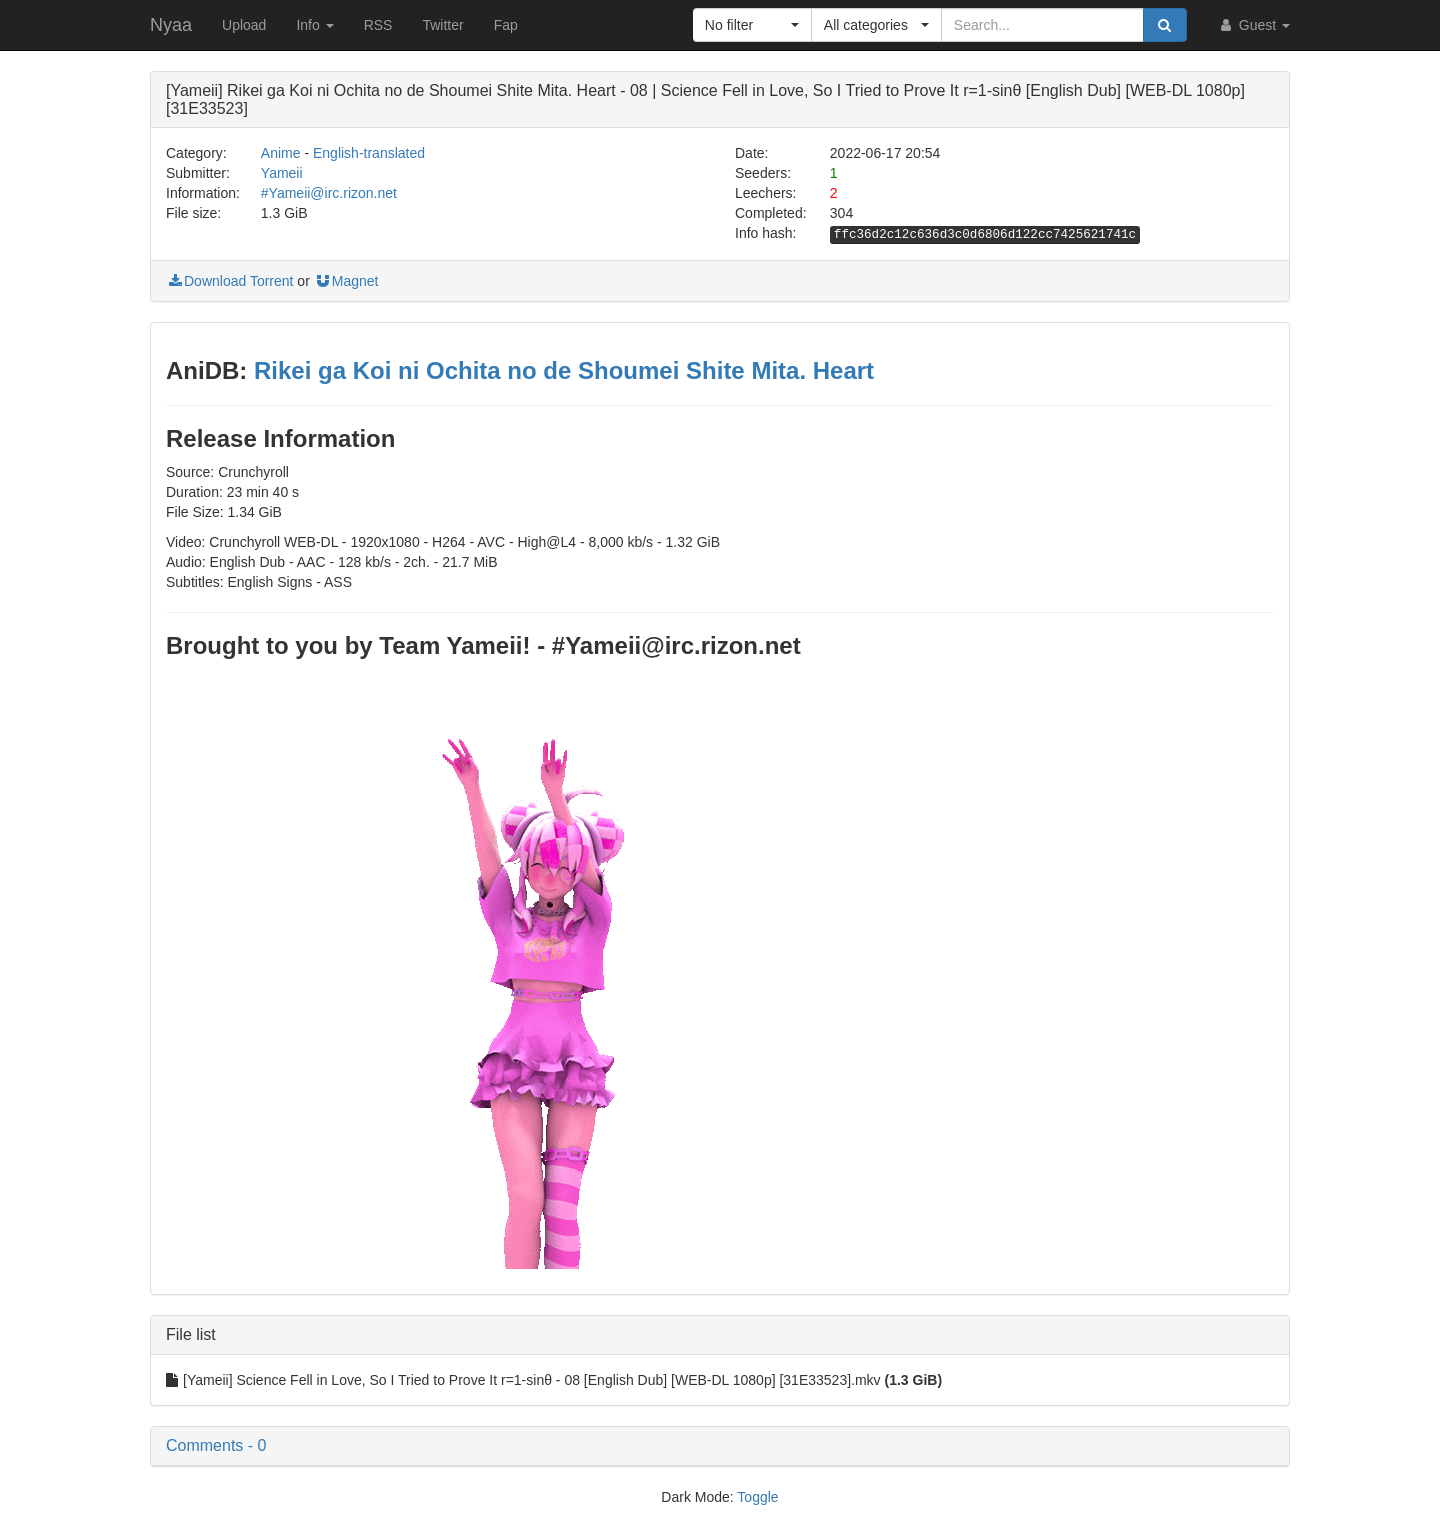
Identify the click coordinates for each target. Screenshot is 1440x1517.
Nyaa (171, 25)
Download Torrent (229, 281)
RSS (378, 25)
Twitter (442, 25)
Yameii (282, 173)
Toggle (757, 1497)
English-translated (369, 153)
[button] (752, 25)
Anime (281, 153)
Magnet (346, 281)
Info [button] (314, 25)
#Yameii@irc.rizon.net (329, 193)
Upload (244, 25)
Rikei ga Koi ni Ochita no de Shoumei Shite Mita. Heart (564, 370)
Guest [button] (1253, 25)
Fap (506, 25)
